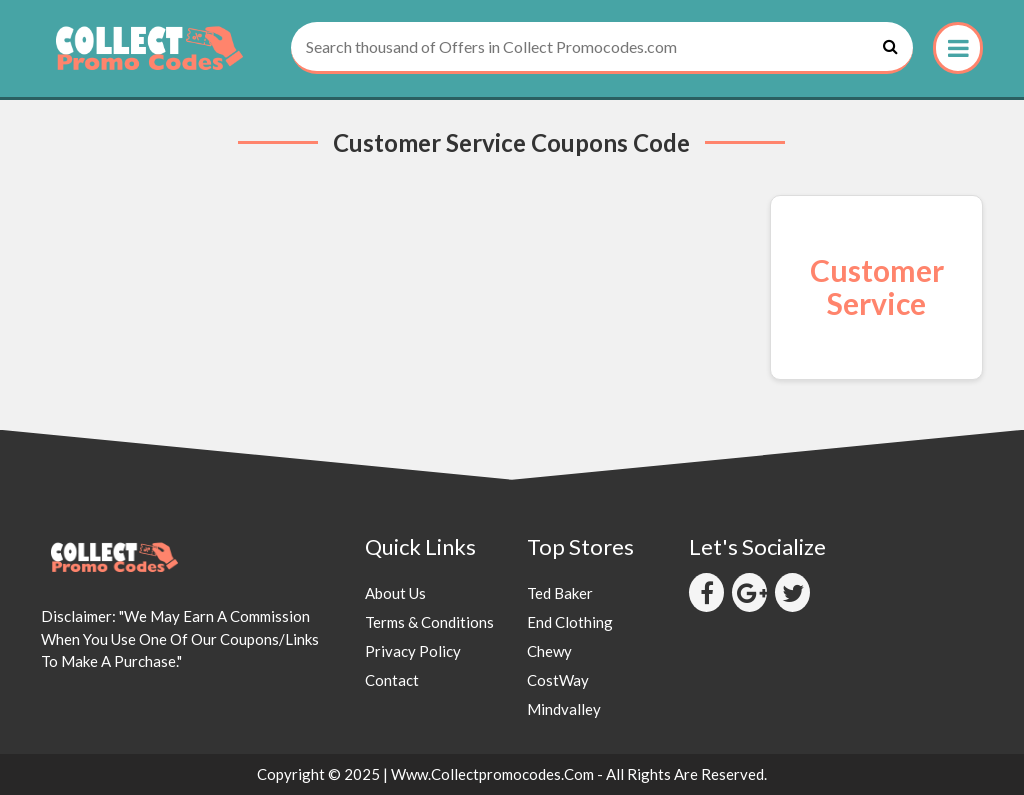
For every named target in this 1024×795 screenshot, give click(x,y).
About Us (395, 593)
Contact (392, 680)
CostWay (558, 680)
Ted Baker (560, 593)
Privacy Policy (413, 651)
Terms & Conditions (429, 622)
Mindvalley (564, 709)
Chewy (549, 651)
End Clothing (570, 622)
